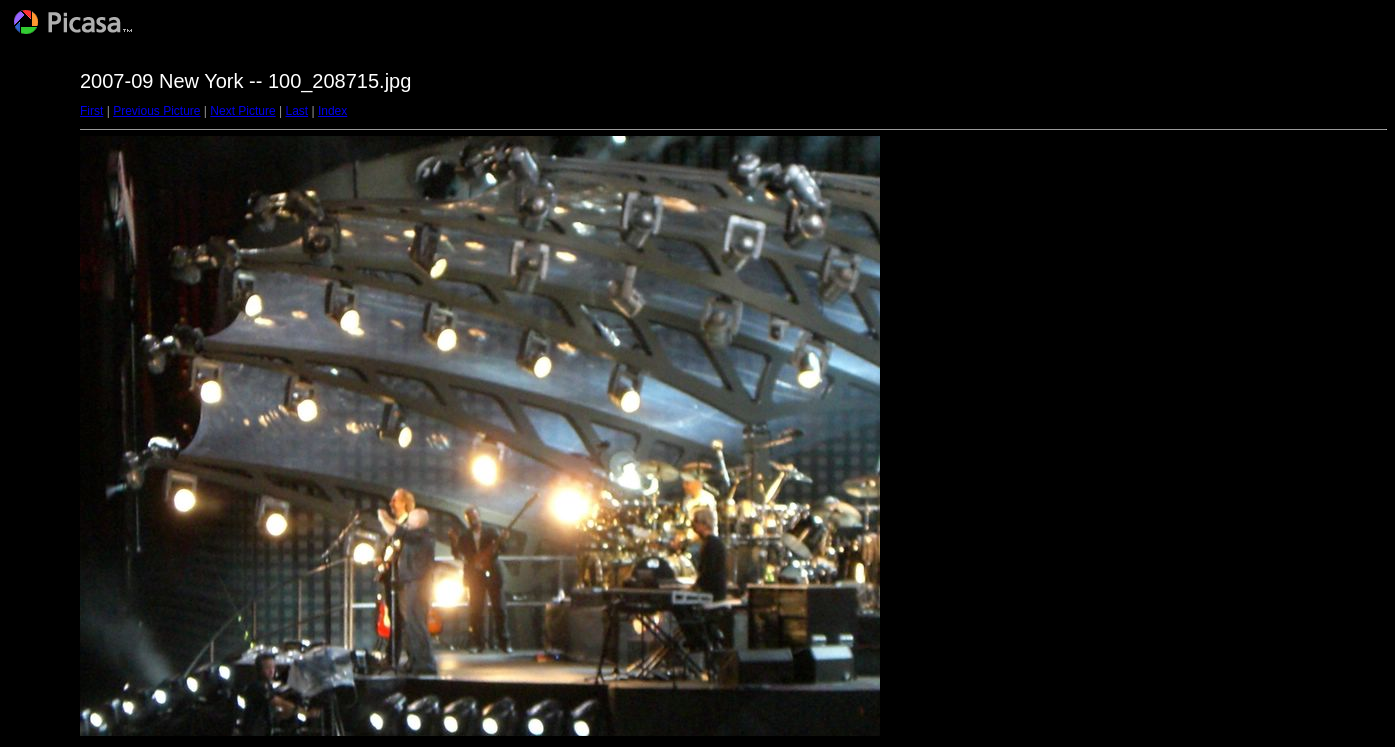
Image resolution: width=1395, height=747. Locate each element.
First (91, 111)
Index (332, 111)
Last (296, 111)
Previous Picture (156, 111)
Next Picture (242, 111)
